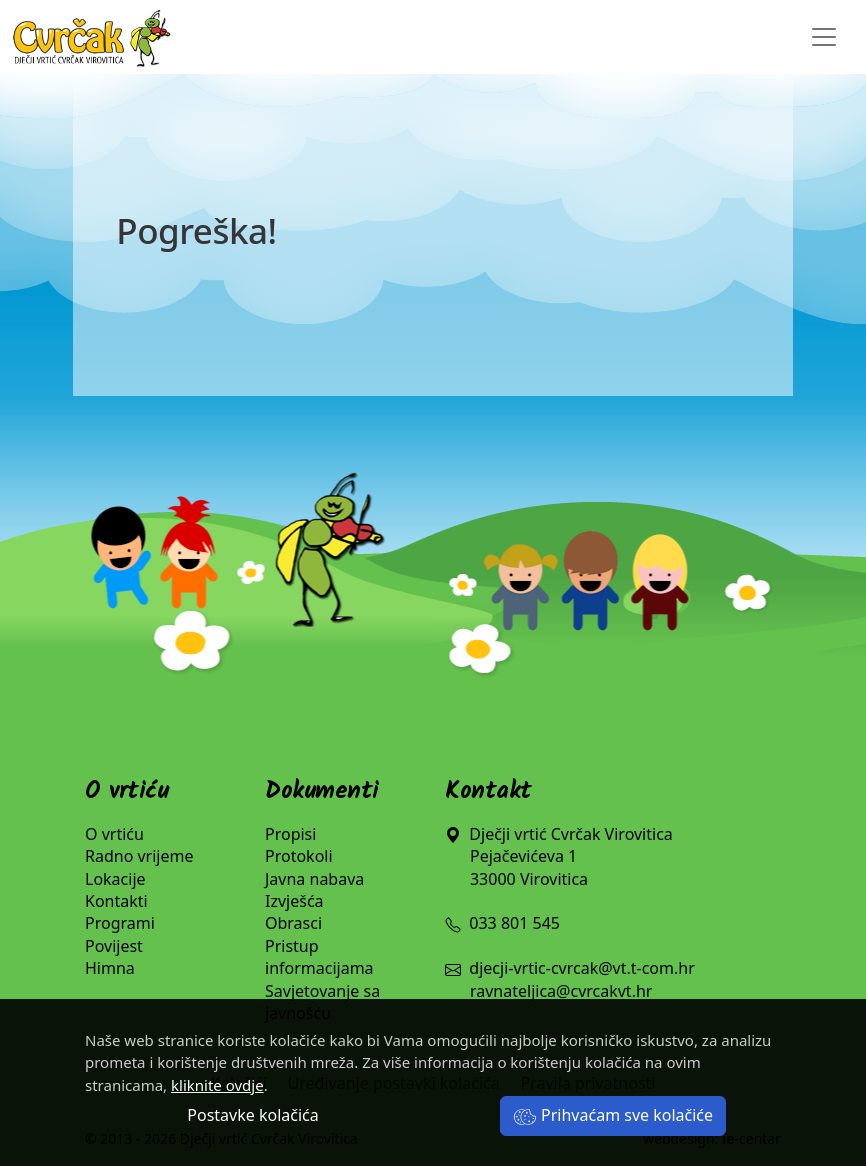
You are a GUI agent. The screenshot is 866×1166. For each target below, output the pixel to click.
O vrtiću (114, 834)
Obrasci (293, 923)
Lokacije (115, 879)
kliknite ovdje (217, 1085)
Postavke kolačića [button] (252, 1115)
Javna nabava (314, 879)
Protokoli (299, 856)
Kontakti (116, 901)
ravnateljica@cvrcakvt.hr (561, 991)
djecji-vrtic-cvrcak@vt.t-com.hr (581, 968)
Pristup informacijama (319, 957)
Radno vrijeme (139, 856)
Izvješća (294, 901)
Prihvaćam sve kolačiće (613, 1115)
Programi (120, 923)
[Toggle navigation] (824, 37)
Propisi (290, 834)
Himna (110, 968)
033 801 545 (502, 923)
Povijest (114, 946)
